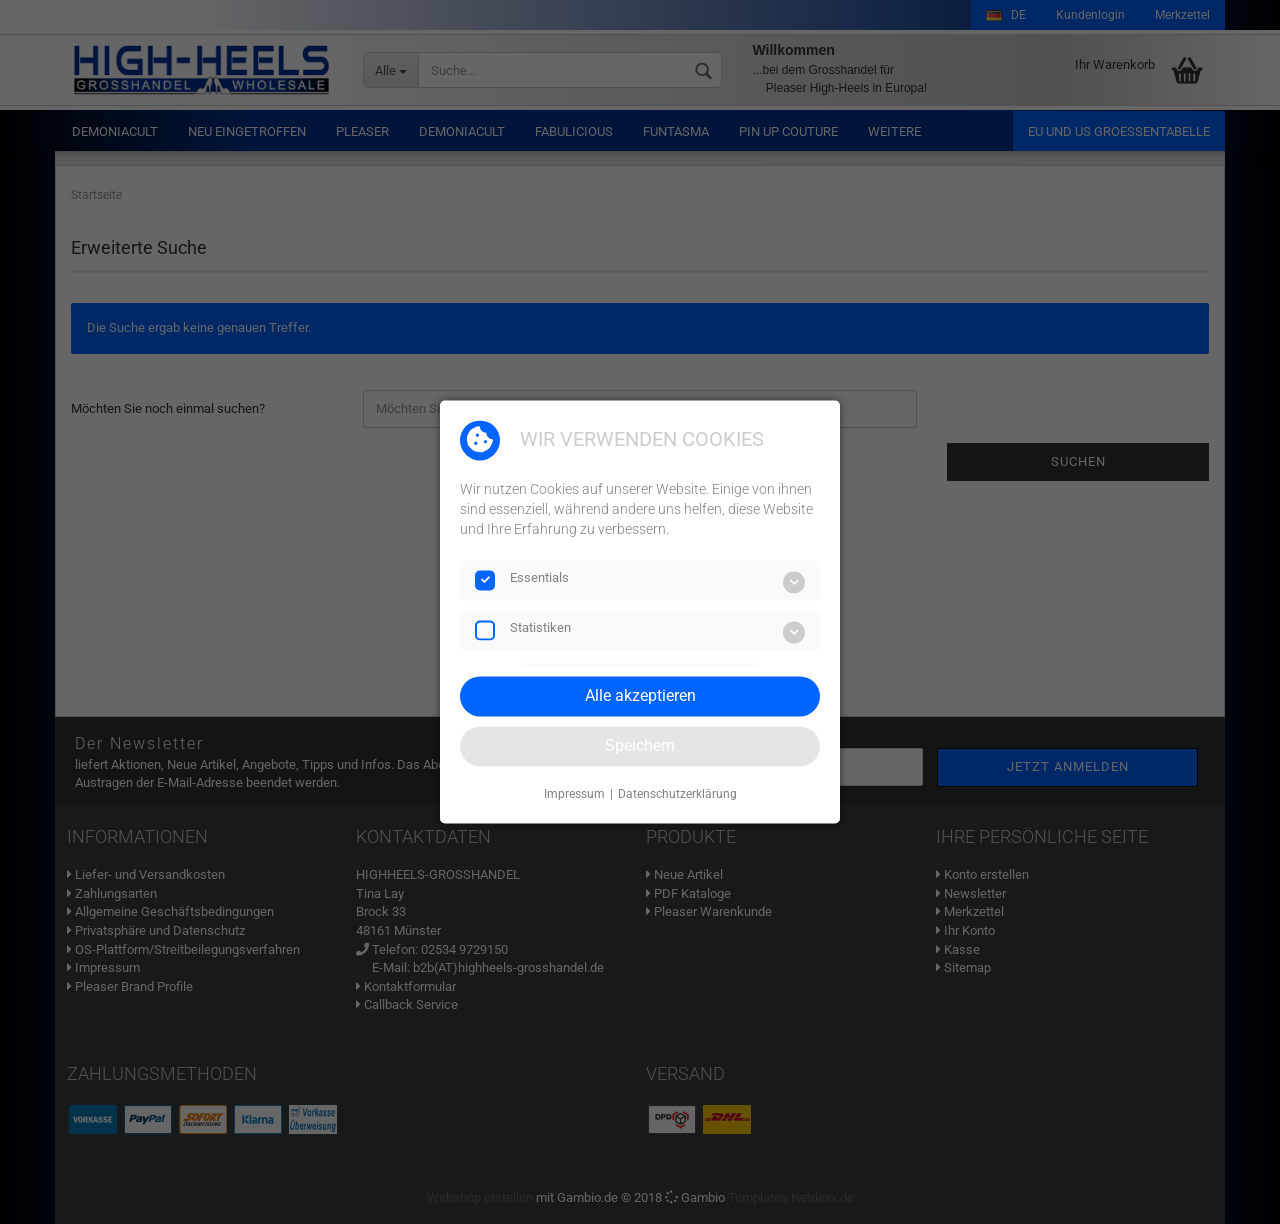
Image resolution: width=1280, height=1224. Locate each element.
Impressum (574, 794)
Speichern (640, 745)
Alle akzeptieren (640, 695)
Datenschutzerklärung (677, 794)
